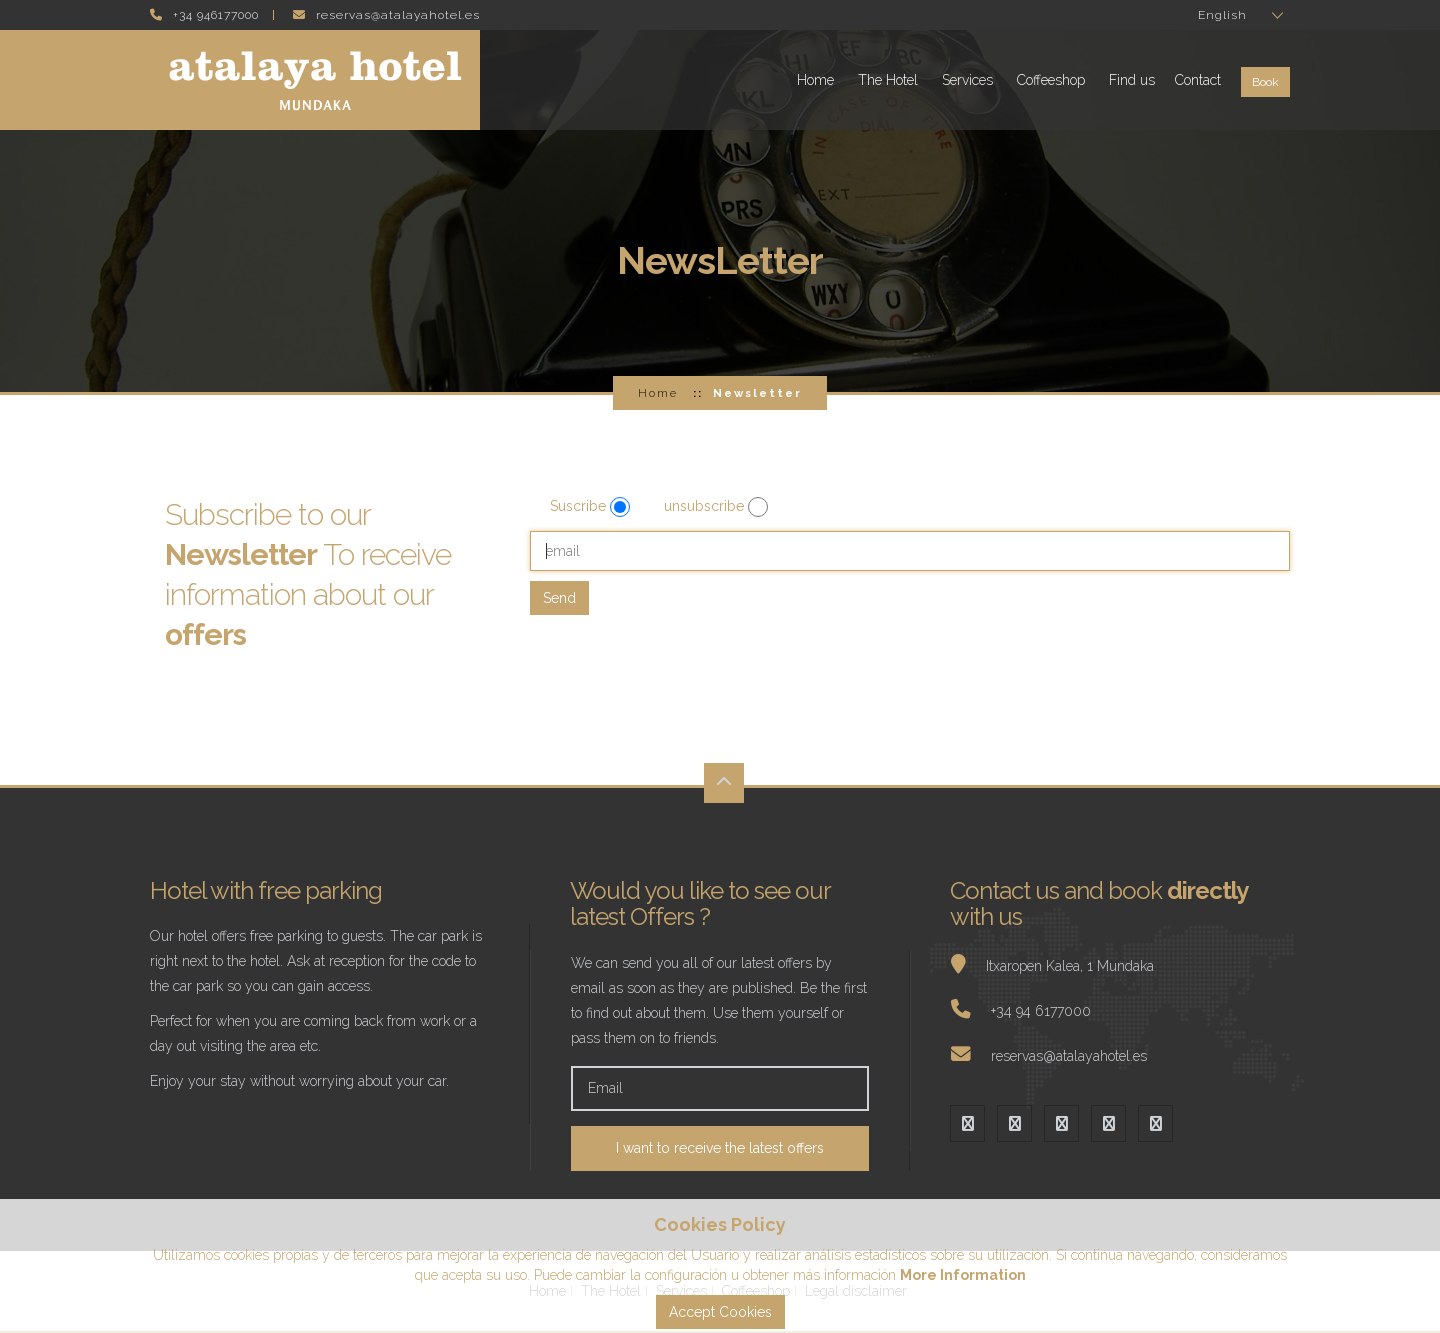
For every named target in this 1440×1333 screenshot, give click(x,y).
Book (1265, 82)
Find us (1132, 80)
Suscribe (580, 506)
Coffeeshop (1051, 80)
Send (559, 598)
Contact (1198, 80)
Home (815, 80)
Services (967, 80)
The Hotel (888, 80)
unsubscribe (706, 506)
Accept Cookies (720, 1312)
